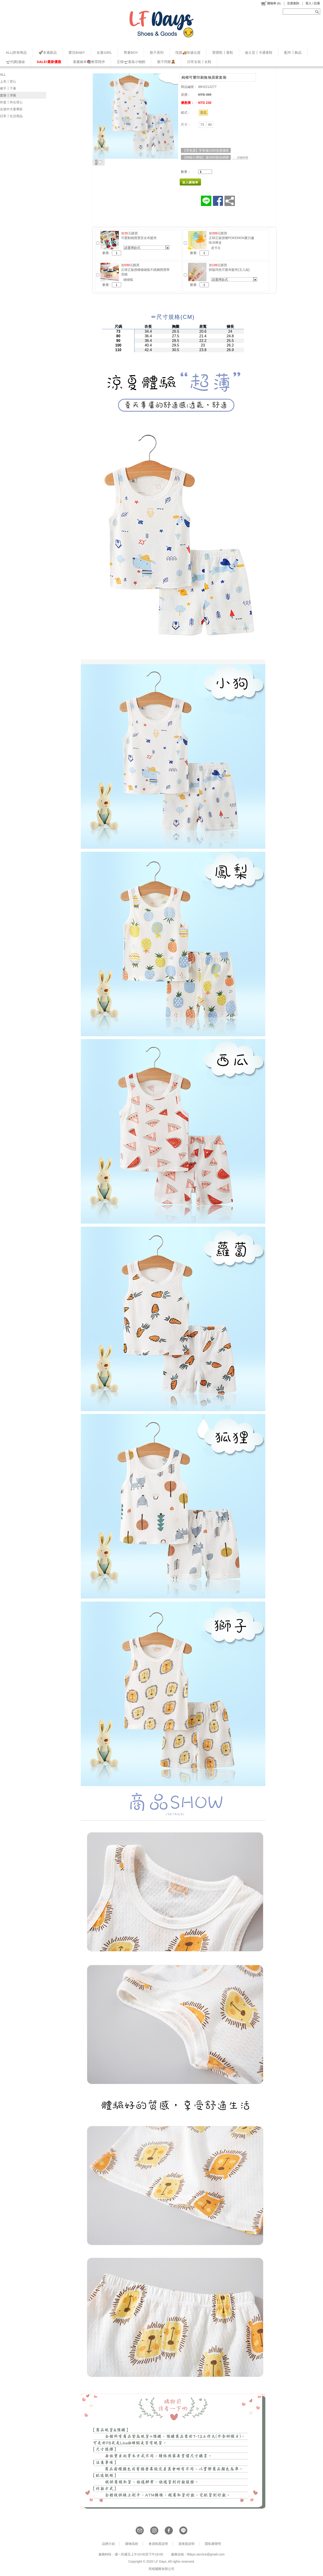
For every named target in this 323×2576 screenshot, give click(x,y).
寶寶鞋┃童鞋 (222, 52)
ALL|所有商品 (16, 52)
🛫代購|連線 (15, 62)
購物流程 (131, 2544)
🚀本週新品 (48, 52)
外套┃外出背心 (11, 102)
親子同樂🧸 (166, 62)
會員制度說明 (158, 2544)
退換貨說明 (186, 2544)
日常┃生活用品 (11, 116)
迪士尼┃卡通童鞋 (258, 52)
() (270, 3)
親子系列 (157, 52)
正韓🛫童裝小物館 (131, 62)
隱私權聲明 (213, 2544)
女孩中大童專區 (11, 109)
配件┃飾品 (293, 52)
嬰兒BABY (77, 52)
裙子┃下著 (8, 88)
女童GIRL (104, 52)
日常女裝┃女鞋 (199, 62)
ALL (3, 74)
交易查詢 (293, 3)
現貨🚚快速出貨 (187, 52)
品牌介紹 (108, 2544)
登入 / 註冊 (312, 3)
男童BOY (131, 52)
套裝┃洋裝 (8, 95)
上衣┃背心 (8, 81)
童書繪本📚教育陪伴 (89, 62)
